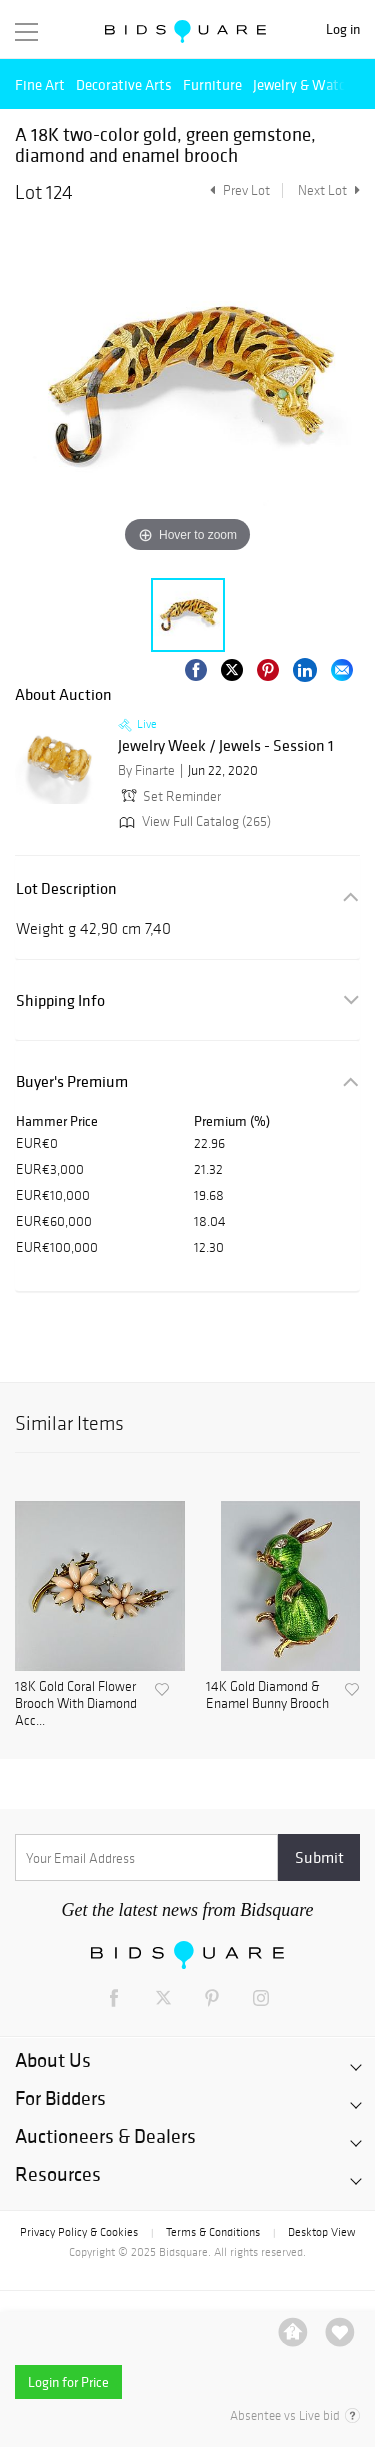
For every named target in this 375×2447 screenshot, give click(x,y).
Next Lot (329, 190)
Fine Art (40, 84)
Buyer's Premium (72, 1081)
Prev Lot (237, 190)
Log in (343, 29)
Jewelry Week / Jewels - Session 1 (226, 746)
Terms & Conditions (213, 2232)
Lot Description (66, 888)
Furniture (212, 84)
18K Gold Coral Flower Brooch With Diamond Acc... (76, 1704)
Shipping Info (60, 1000)
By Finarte (146, 770)
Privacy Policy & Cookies (79, 2232)
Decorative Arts (124, 84)
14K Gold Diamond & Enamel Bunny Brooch (267, 1695)
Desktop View (321, 2232)
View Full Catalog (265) (193, 821)
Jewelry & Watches (310, 84)
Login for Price (68, 2382)
